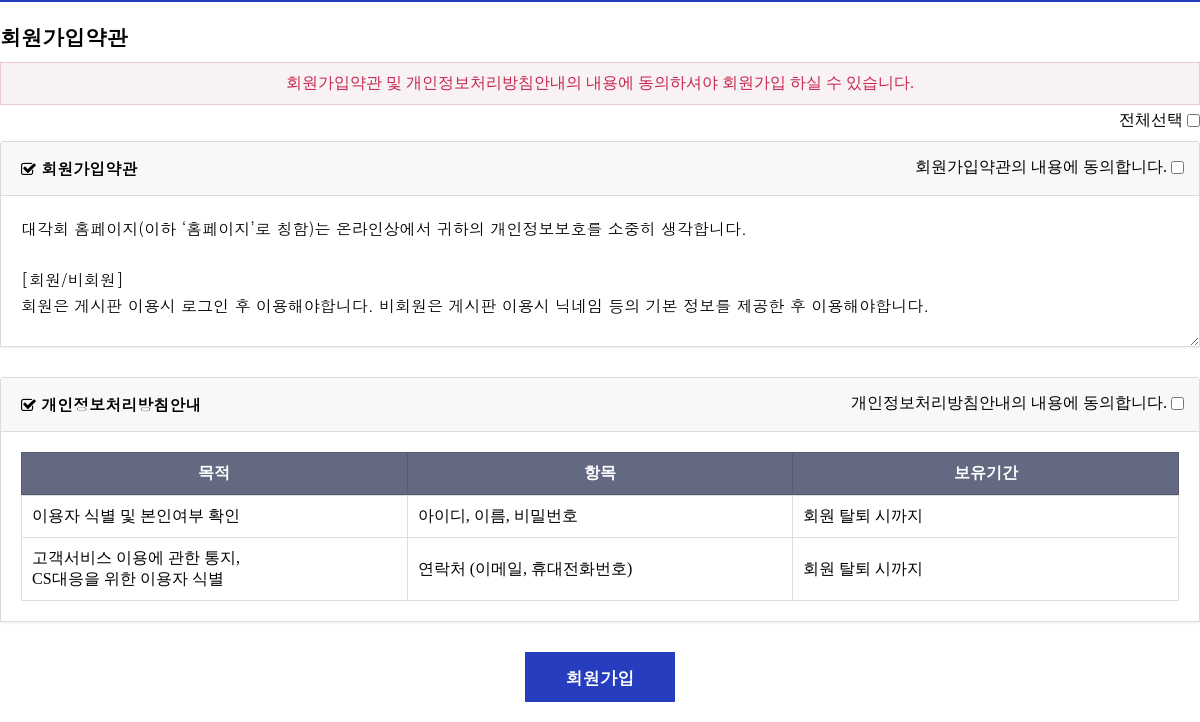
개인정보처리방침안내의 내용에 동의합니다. (1009, 402)
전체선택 (1151, 119)
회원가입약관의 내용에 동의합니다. (1041, 166)
